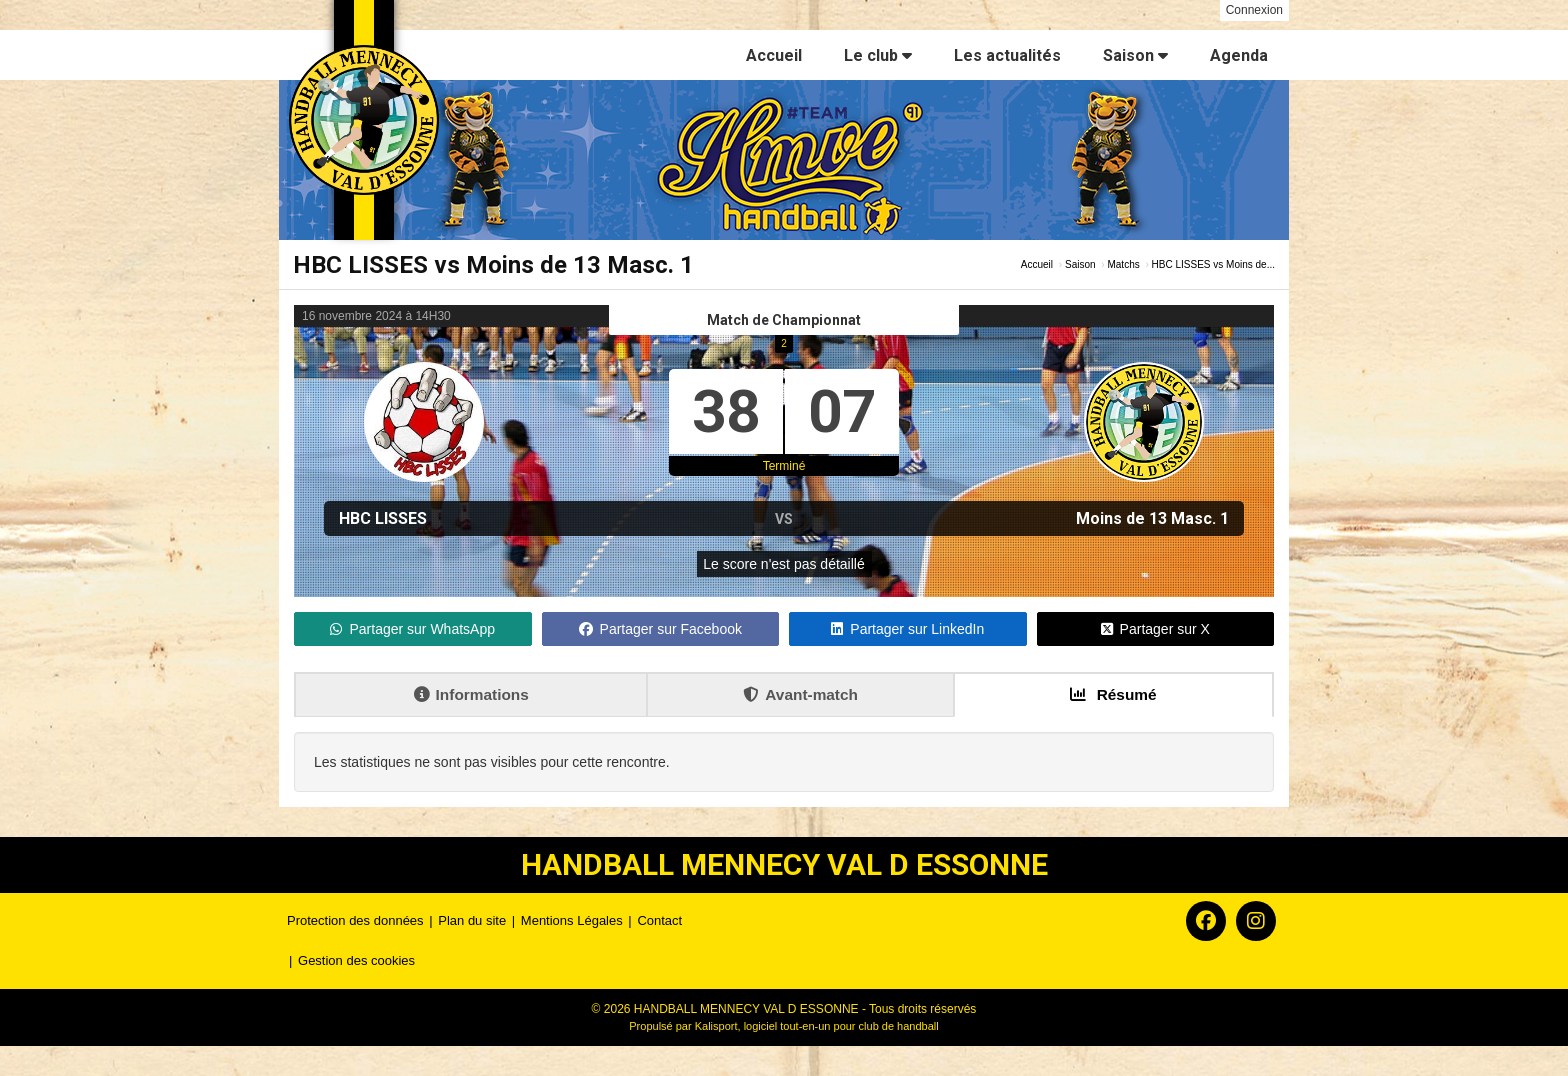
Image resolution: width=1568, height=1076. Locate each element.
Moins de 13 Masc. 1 (1152, 518)
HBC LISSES (383, 518)
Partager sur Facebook (660, 629)
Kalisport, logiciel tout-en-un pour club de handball (817, 1026)
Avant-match (800, 694)
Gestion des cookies (356, 960)
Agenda (1239, 55)
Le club (878, 55)
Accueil (774, 55)
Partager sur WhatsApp (412, 629)
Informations (471, 694)
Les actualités (1007, 55)
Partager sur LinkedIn (907, 629)
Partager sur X (1155, 629)
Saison (1135, 55)
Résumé (1113, 694)
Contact (659, 920)
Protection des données (355, 920)
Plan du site (472, 920)
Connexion (1254, 10)
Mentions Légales (572, 920)
